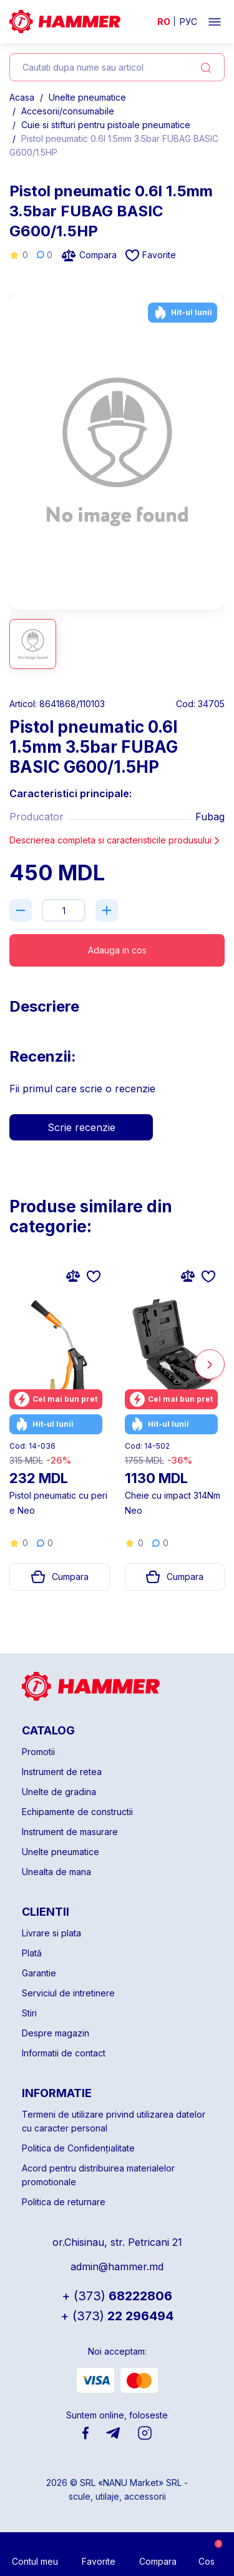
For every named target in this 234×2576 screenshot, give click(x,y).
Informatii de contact (63, 2053)
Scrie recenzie (81, 1127)
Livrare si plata (51, 1933)
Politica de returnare (63, 2201)
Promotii (38, 1751)
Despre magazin (55, 2033)
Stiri (29, 2013)
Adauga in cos (117, 950)
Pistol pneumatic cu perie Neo (58, 1503)
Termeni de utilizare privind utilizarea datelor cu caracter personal (113, 2121)
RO (163, 21)
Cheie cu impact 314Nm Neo (172, 1503)
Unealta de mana (56, 1871)
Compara (89, 255)
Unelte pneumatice (87, 97)
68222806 (117, 2296)
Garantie (39, 1973)
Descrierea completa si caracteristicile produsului (115, 840)
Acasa (21, 97)
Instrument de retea (62, 1771)
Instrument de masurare (70, 1831)
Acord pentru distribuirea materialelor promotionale (98, 2175)
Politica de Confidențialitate (78, 2148)
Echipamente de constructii (77, 1811)
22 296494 (117, 2316)
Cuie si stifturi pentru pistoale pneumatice (105, 124)
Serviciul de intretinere (68, 1993)
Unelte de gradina (59, 1791)
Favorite (150, 255)
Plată (32, 1953)
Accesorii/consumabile (67, 111)
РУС (188, 21)
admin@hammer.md (117, 2266)
